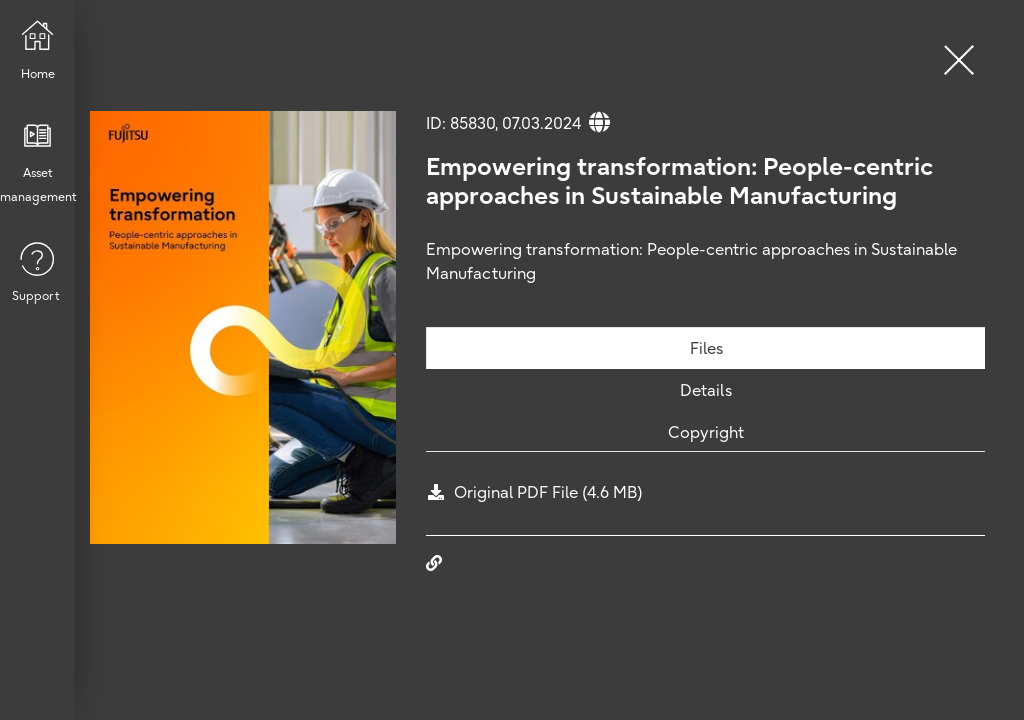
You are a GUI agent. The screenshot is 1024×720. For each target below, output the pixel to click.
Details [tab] (706, 390)
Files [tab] (706, 348)
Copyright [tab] (706, 432)
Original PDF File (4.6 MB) (548, 492)
